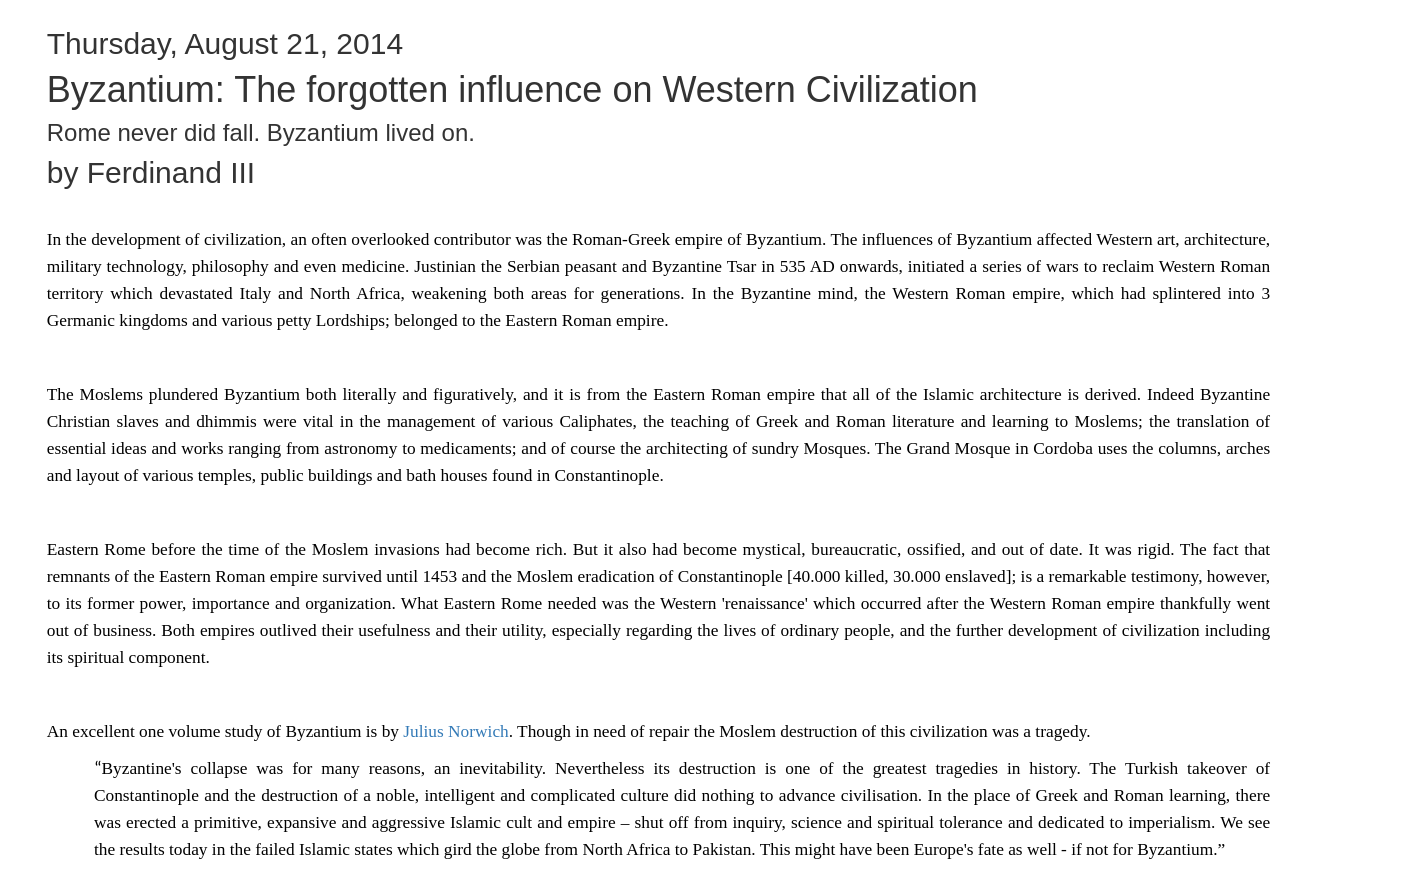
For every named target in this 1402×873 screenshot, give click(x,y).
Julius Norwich (455, 731)
